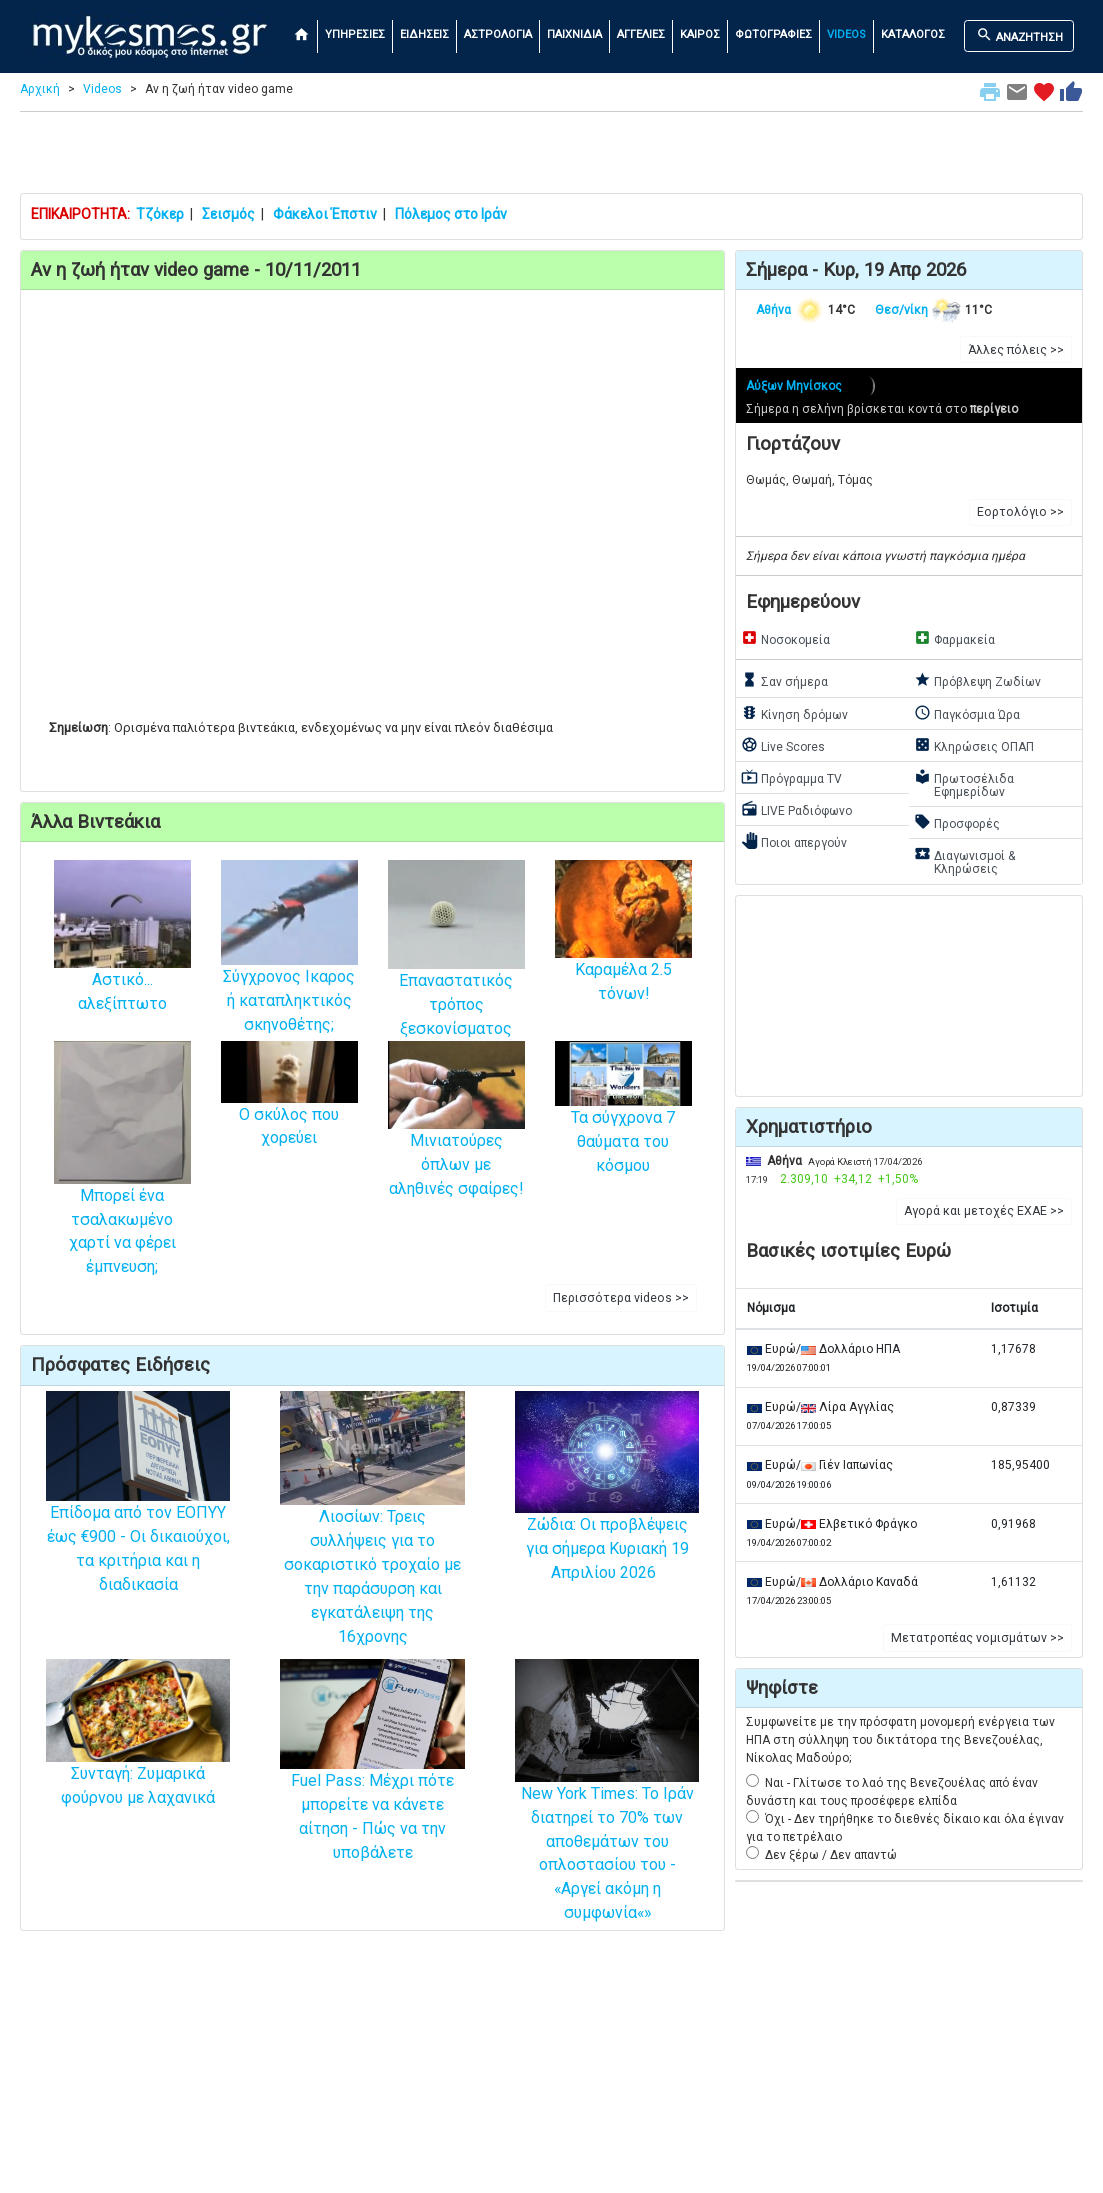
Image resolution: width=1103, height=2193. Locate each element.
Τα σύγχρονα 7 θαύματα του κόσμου (623, 1119)
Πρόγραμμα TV (791, 777)
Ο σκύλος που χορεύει (289, 1104)
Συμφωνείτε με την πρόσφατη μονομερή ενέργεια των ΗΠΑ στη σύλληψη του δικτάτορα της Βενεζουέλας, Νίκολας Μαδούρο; (900, 1740)
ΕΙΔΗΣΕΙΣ (424, 34)
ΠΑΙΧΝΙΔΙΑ (574, 34)
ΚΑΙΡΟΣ (700, 34)
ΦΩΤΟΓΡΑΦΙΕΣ (773, 34)
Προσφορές (957, 822)
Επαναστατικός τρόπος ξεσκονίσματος (456, 971)
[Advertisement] (552, 157)
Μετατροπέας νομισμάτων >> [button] (977, 1638)
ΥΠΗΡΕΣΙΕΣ (355, 34)
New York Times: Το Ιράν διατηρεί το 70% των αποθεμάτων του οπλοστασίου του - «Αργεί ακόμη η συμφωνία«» (607, 1815)
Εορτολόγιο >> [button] (1020, 512)
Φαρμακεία (954, 638)
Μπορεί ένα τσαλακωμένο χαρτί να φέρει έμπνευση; (122, 1189)
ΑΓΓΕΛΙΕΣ (641, 34)
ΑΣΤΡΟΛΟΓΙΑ (498, 34)
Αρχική (40, 89)
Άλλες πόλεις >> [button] (1016, 350)
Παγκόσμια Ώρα (967, 713)
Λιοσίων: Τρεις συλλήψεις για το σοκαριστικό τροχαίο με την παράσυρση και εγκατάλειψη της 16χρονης (372, 1541)
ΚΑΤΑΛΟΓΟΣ (913, 34)
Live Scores (783, 745)
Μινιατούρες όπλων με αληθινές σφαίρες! (456, 1135)
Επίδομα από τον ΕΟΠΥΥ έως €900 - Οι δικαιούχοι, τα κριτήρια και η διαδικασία (138, 1514)
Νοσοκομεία (785, 638)
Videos (102, 89)
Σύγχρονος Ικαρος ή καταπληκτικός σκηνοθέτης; (289, 968)
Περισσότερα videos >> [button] (621, 1298)
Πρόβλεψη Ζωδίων (977, 680)
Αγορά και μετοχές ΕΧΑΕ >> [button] (984, 1211)
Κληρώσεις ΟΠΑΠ (974, 745)
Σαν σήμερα (784, 680)
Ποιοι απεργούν (794, 841)
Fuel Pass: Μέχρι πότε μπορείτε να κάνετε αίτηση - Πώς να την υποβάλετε (372, 1782)
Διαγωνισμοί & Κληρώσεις (964, 860)
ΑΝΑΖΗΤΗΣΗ (1019, 35)
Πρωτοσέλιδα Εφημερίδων (964, 783)
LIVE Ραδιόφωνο (796, 809)
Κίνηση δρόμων (794, 713)
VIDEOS (846, 34)
